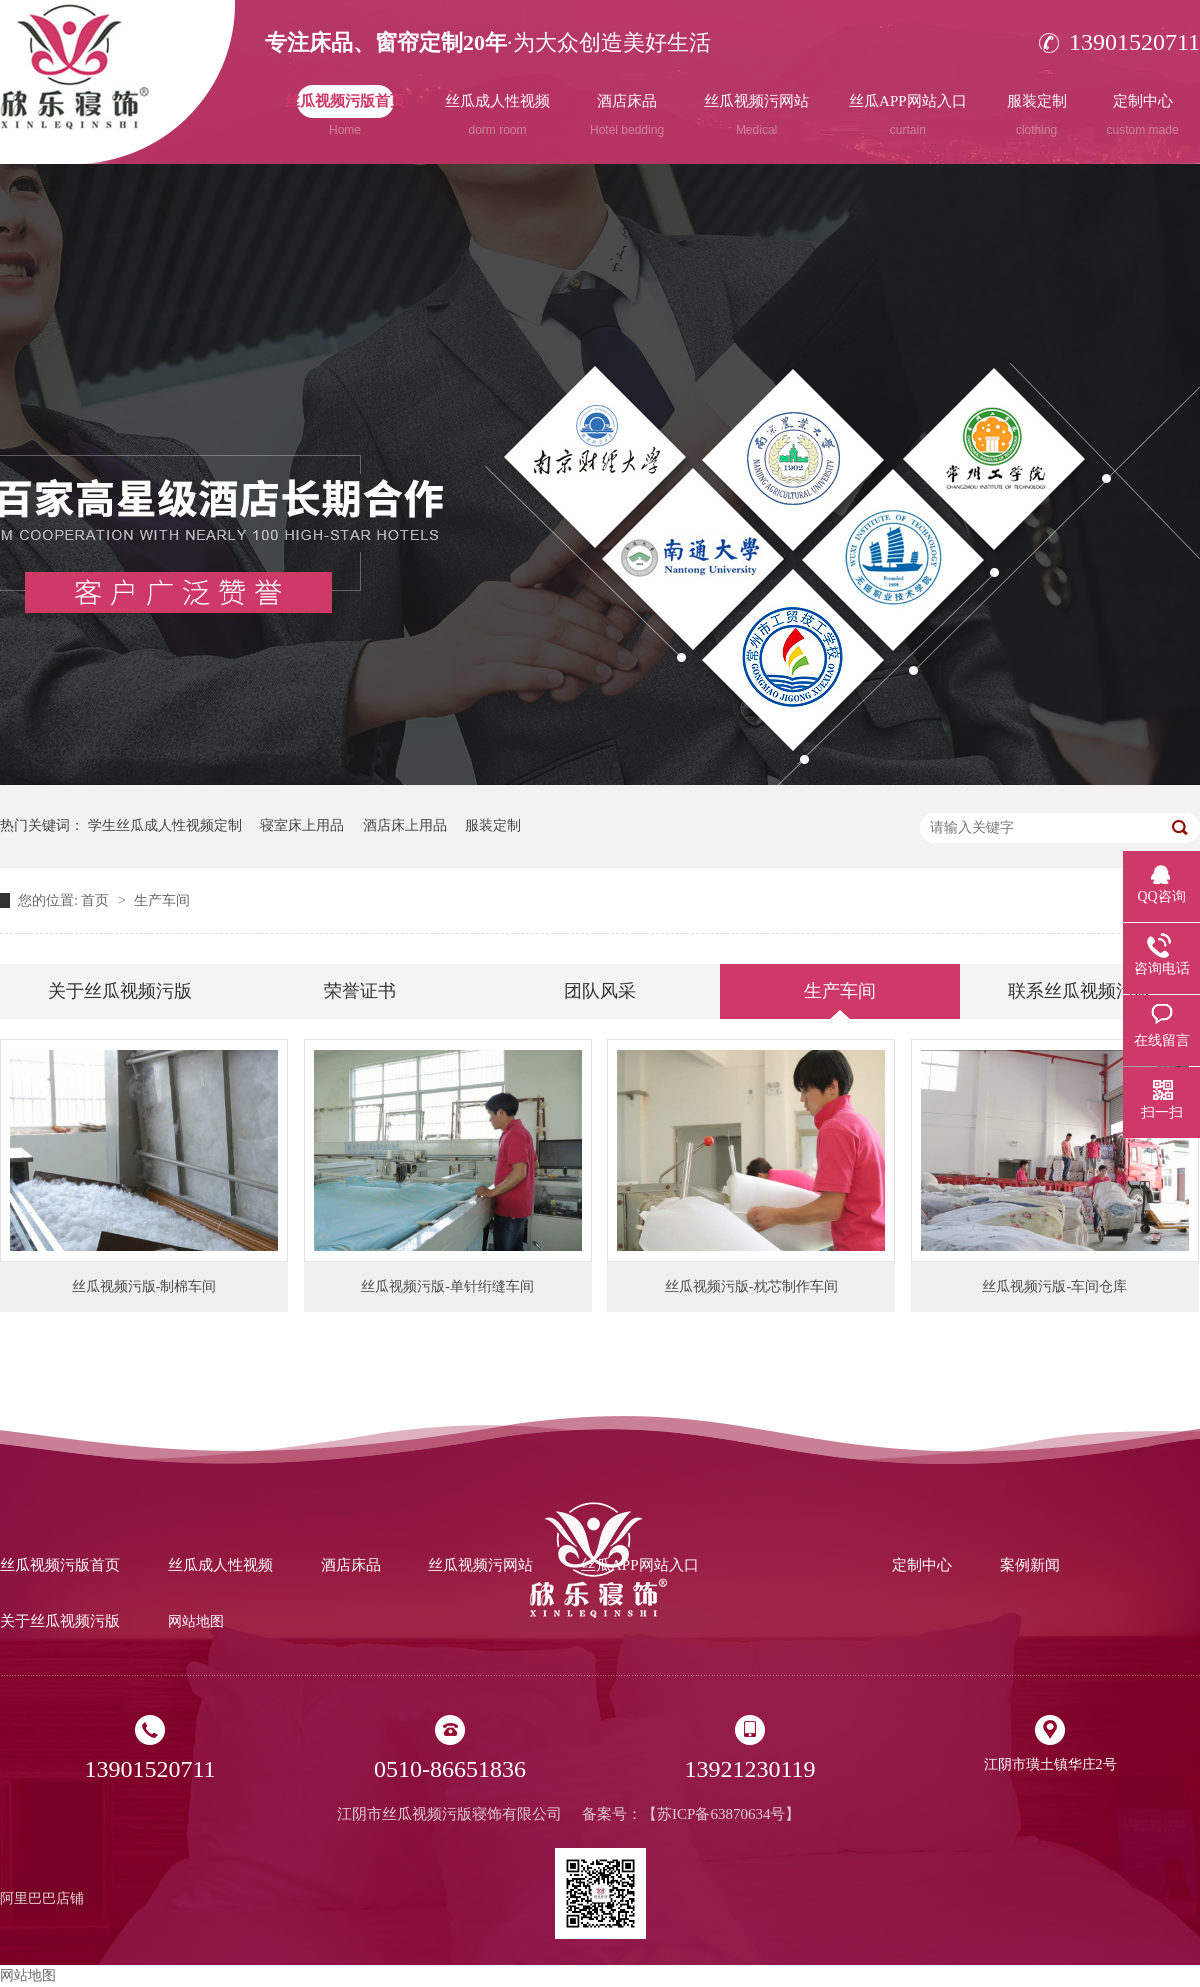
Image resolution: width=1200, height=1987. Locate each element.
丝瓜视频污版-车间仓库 (1054, 1286)
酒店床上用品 (405, 825)
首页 (97, 900)
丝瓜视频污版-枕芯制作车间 (751, 1286)
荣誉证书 (360, 991)
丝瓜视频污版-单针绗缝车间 (447, 1286)
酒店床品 (627, 115)
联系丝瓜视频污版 (1080, 991)
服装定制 (1037, 115)
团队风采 (600, 991)
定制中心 (1143, 115)
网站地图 (196, 1621)
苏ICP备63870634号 (721, 1814)
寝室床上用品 (302, 825)
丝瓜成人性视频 (497, 115)
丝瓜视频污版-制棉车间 (144, 1286)
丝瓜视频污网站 (756, 115)
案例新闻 (1030, 1565)
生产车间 (162, 900)
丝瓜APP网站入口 (908, 115)
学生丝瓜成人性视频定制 (165, 825)
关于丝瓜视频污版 (120, 991)
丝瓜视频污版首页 (345, 115)
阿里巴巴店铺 (42, 1898)
